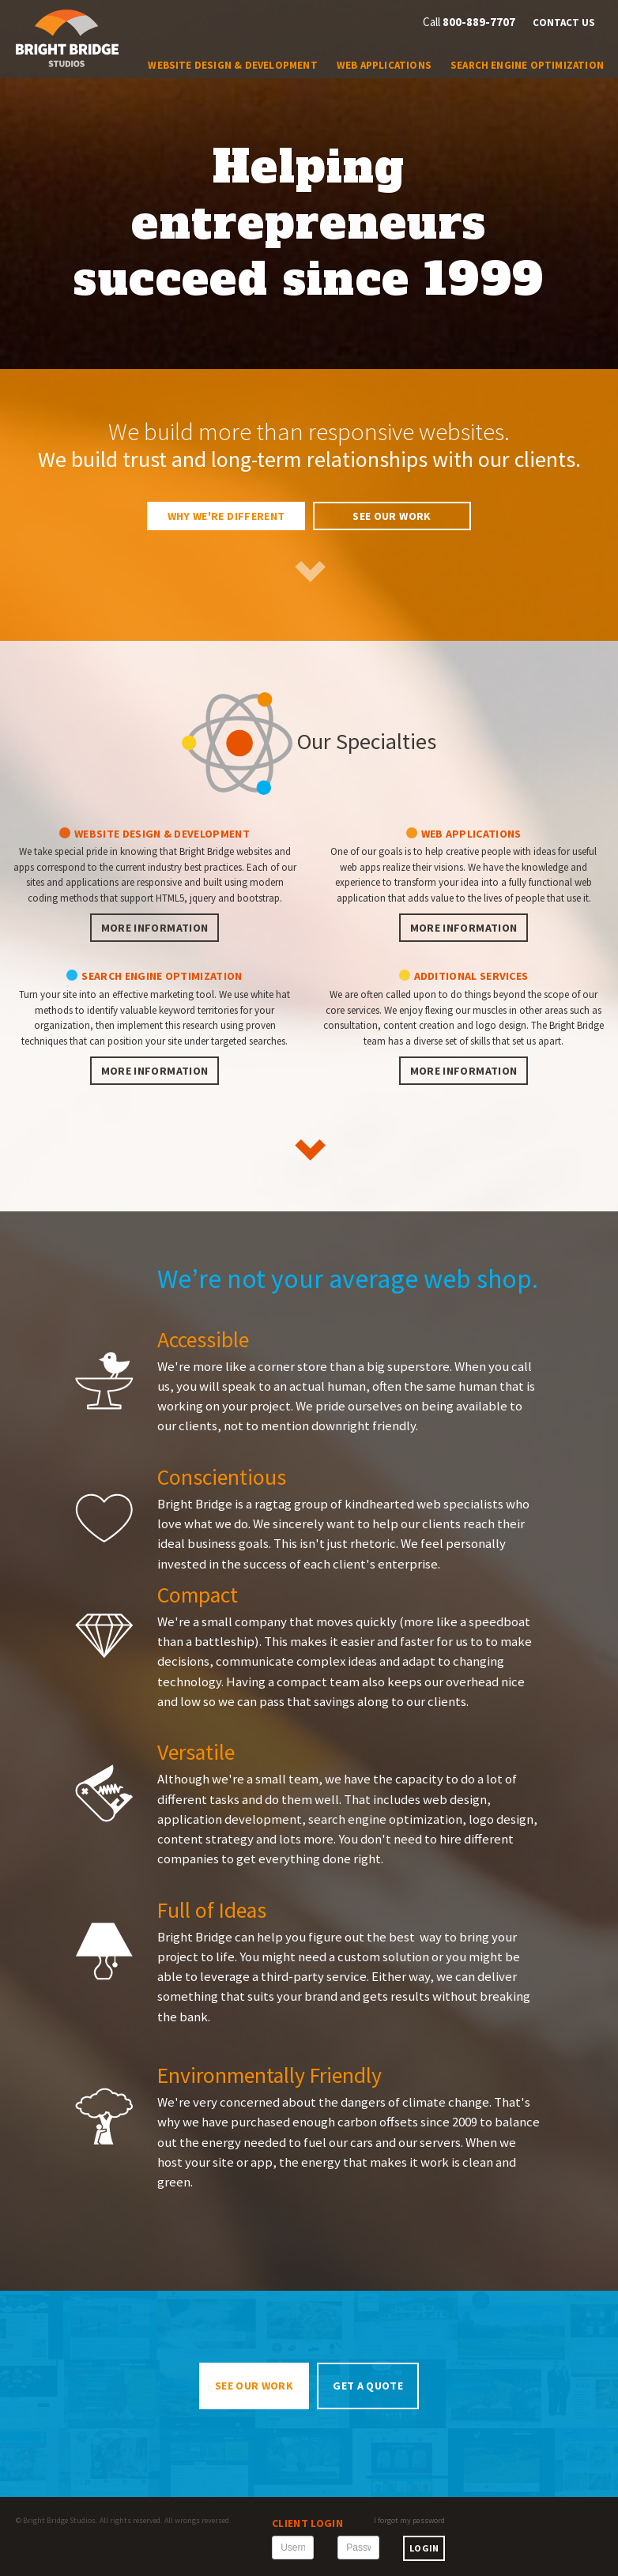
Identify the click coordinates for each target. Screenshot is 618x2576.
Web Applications (384, 65)
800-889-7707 (479, 21)
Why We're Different (226, 516)
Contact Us (564, 22)
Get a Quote (368, 2385)
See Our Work (391, 516)
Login (424, 2548)
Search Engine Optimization (527, 65)
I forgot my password (409, 2520)
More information (155, 928)
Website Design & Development (232, 65)
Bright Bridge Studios (59, 2520)
